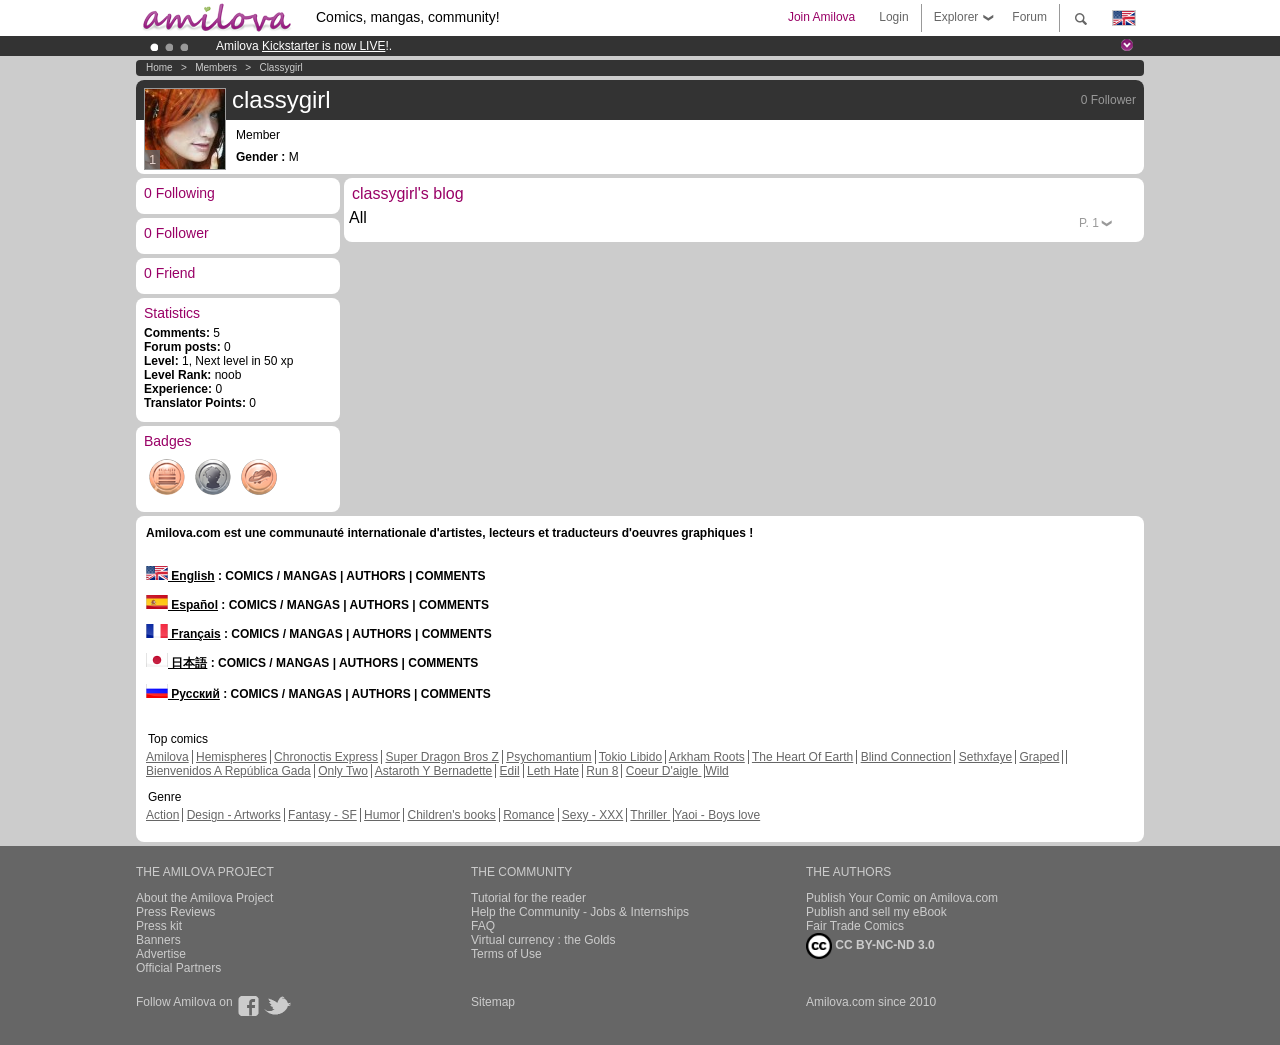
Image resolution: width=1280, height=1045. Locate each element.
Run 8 (602, 771)
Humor (382, 815)
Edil (510, 771)
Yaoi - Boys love (717, 815)
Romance (528, 815)
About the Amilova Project (204, 898)
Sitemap (493, 1002)
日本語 (176, 663)
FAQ (483, 926)
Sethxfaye (985, 757)
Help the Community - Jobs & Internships (580, 912)
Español (182, 605)
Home (159, 67)
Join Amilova (821, 17)
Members (216, 67)
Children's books (451, 815)
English (180, 576)
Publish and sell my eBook (876, 912)
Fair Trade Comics (855, 926)
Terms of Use (506, 954)
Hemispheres (231, 757)
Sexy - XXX (592, 815)
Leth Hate (553, 771)
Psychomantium (548, 757)
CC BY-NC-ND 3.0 (870, 946)
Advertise (161, 954)
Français (183, 634)
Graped (1039, 757)
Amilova (167, 757)
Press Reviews (175, 912)
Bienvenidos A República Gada (228, 771)
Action (162, 815)
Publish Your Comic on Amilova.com (902, 898)
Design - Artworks (234, 815)
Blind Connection (906, 757)
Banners (158, 940)
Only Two (343, 771)
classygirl (280, 67)
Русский (183, 694)
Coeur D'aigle (664, 771)
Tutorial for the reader (528, 898)
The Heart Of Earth (802, 757)
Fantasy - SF (322, 815)
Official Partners (178, 968)
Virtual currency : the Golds (543, 940)
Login (893, 17)
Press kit (159, 926)
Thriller (650, 815)
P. (1089, 223)
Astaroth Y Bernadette (434, 771)
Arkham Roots (707, 757)
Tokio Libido (630, 757)
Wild (716, 771)
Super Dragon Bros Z (441, 757)
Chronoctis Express (326, 757)
